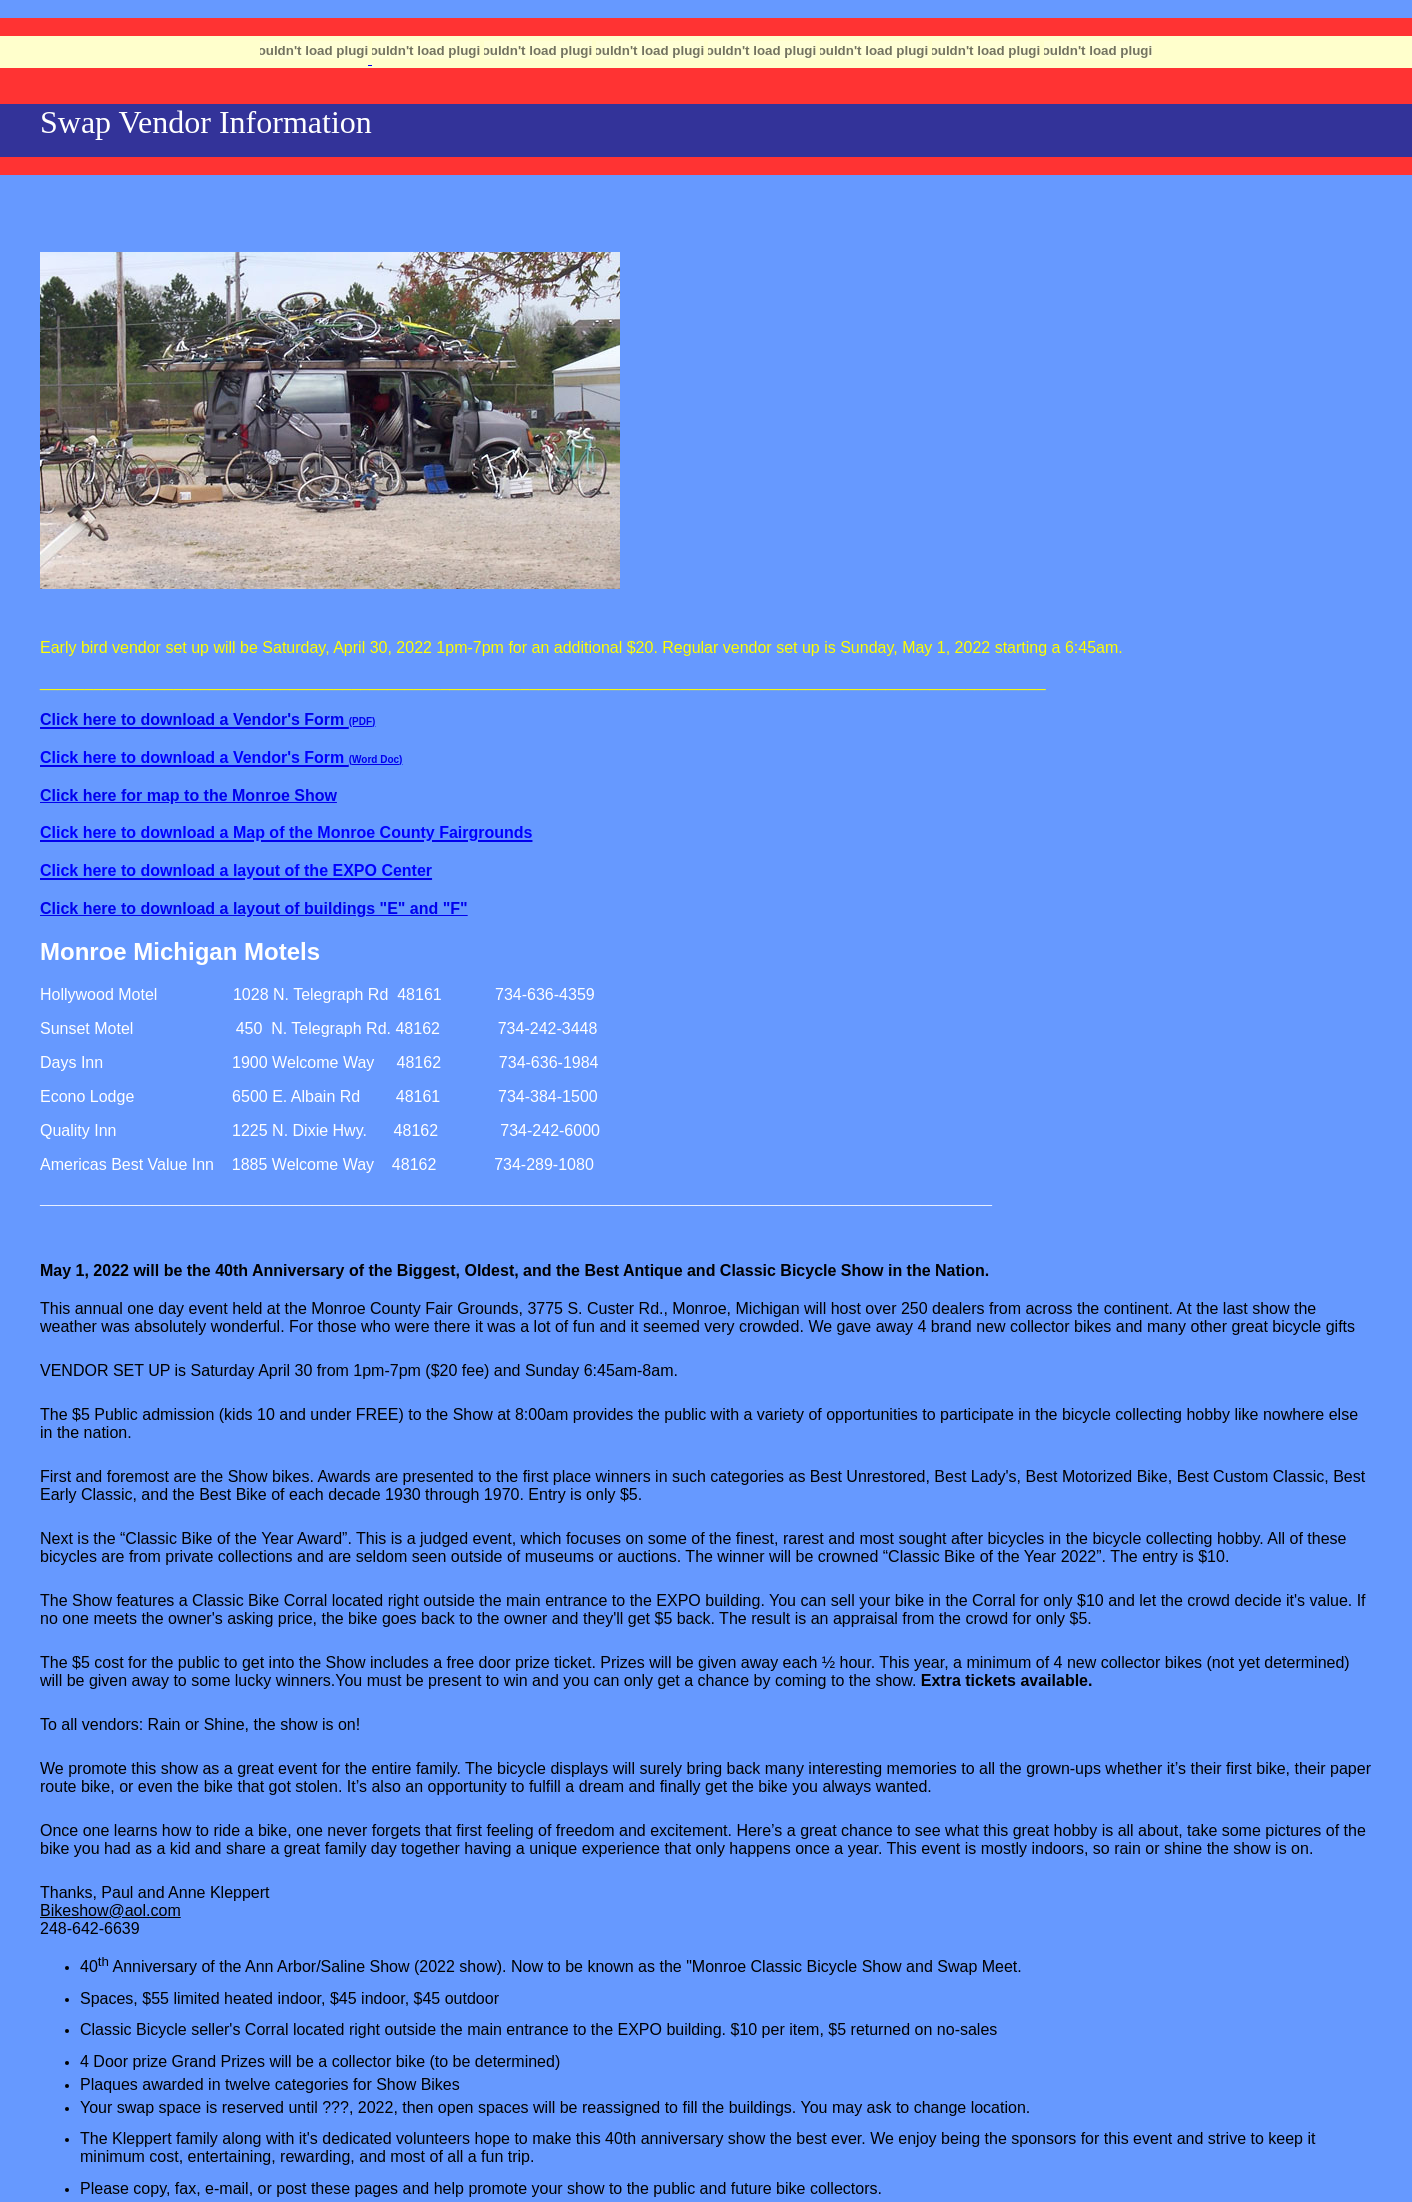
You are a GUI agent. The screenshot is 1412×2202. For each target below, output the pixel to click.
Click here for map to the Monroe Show (188, 795)
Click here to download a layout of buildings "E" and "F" (254, 908)
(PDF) (362, 721)
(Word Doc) (376, 759)
